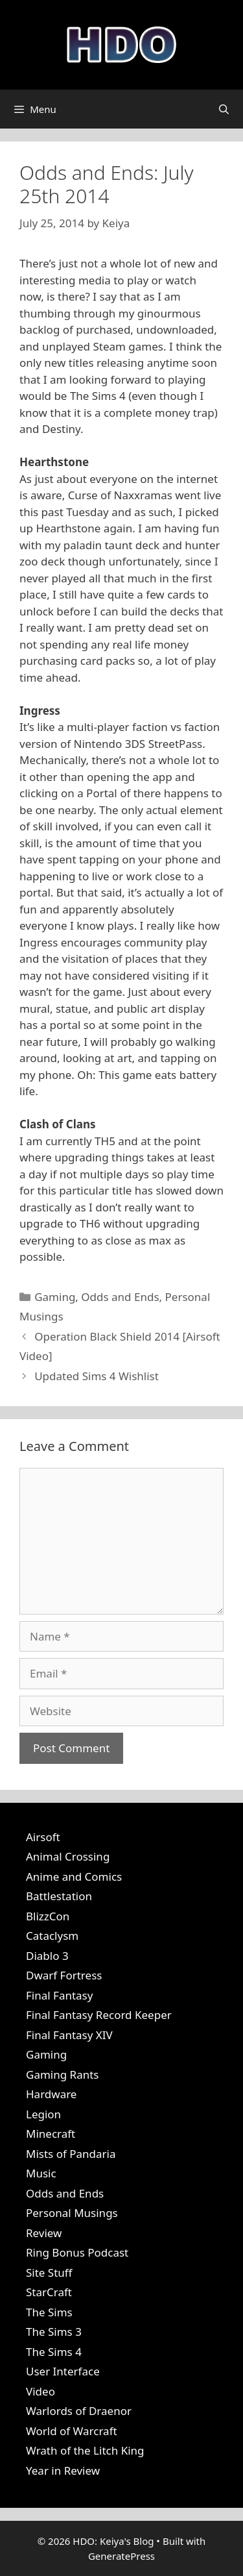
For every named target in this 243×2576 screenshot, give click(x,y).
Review (44, 2232)
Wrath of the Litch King (85, 2450)
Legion (43, 2114)
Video (40, 2391)
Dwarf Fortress (64, 1975)
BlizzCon (47, 1916)
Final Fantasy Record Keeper (99, 2014)
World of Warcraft (71, 2430)
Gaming (54, 1296)
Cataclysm (52, 1935)
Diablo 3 (47, 1955)
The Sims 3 (54, 2331)
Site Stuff (49, 2272)
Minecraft (50, 2133)
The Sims (49, 2312)
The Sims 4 (54, 2351)
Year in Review (63, 2470)
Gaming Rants (62, 2074)
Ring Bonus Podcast (77, 2252)
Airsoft (43, 1836)
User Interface (63, 2371)
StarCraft (49, 2292)
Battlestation (59, 1896)
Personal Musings (72, 2212)
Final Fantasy (59, 1995)
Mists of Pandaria (70, 2153)
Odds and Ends (120, 1296)
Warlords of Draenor (79, 2410)
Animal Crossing (68, 1856)
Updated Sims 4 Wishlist (96, 1375)
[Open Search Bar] (224, 109)
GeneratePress (121, 2555)
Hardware (51, 2094)
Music (41, 2173)
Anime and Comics (74, 1876)
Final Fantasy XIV (69, 2034)
